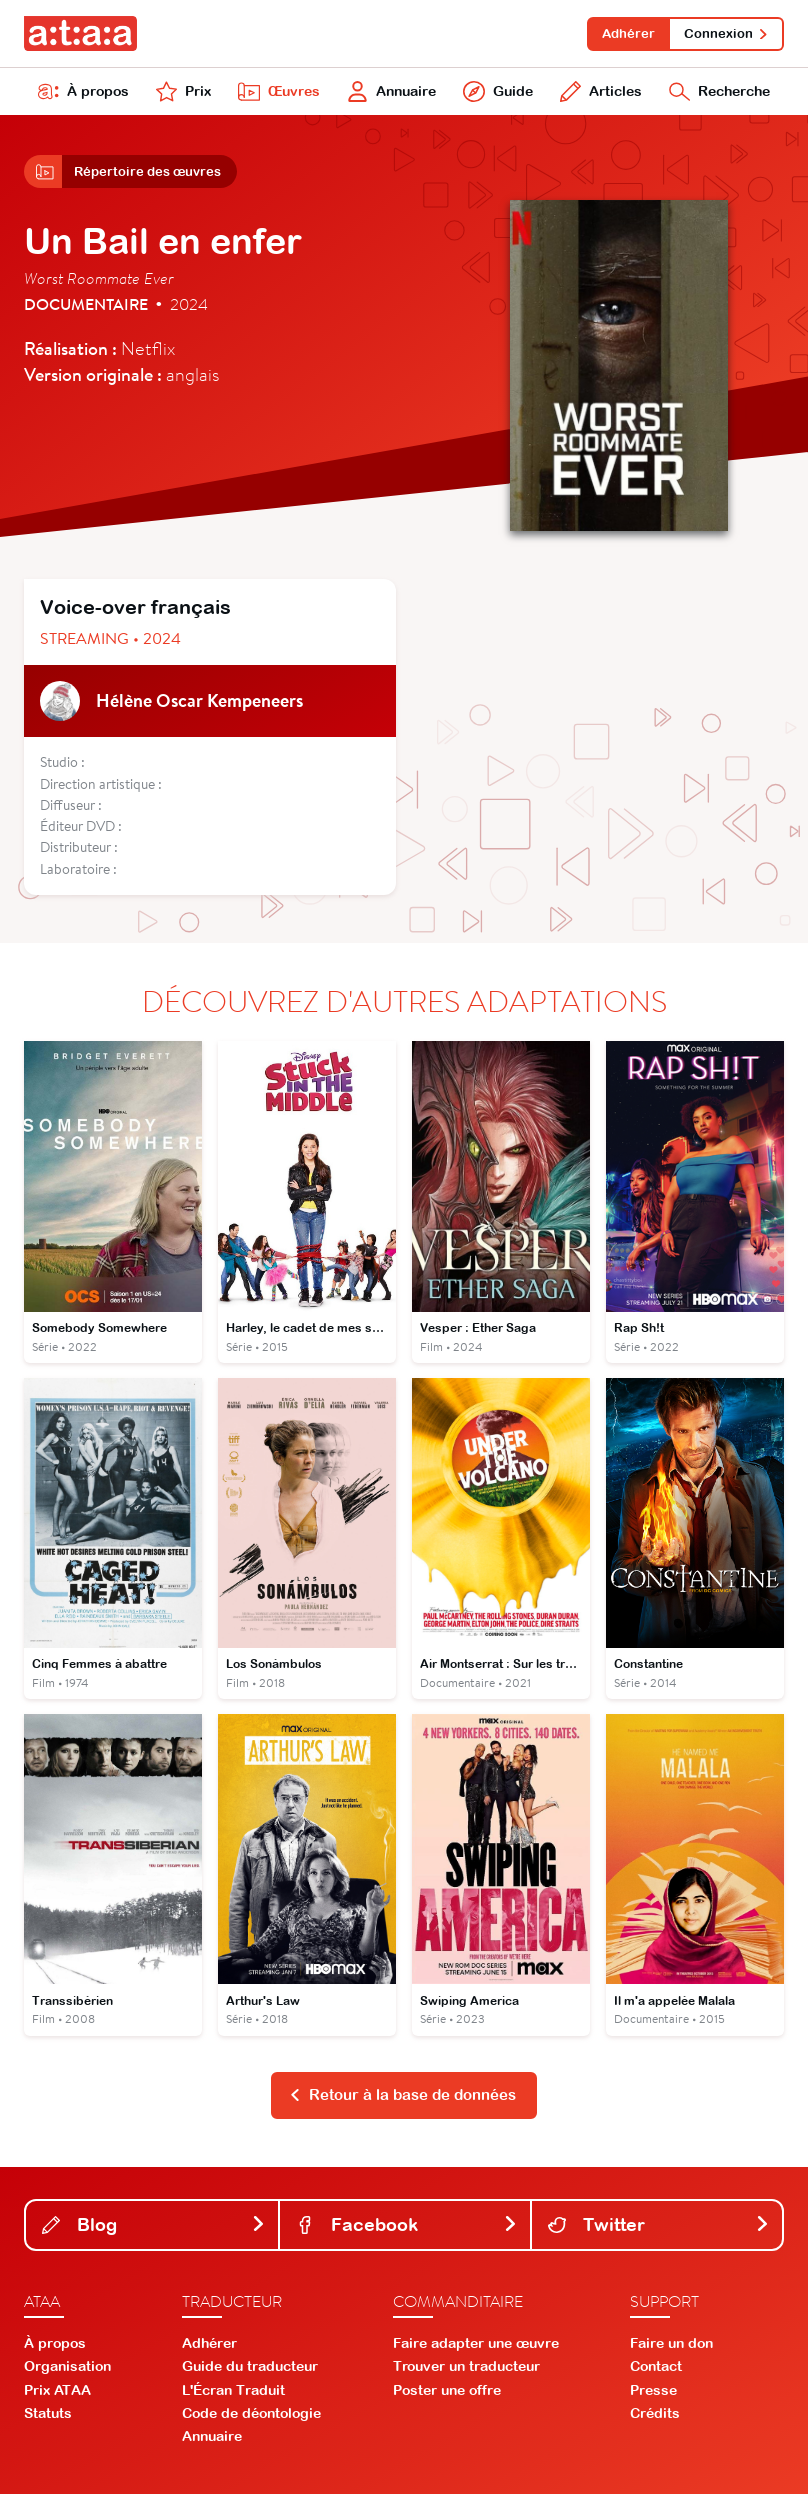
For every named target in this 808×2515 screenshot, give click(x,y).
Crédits (655, 2433)
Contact (656, 2387)
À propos (83, 98)
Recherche (716, 98)
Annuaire (386, 98)
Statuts (48, 2433)
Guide (493, 98)
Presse (653, 2410)
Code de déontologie (251, 2433)
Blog (154, 2244)
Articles (594, 98)
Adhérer (618, 34)
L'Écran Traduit (233, 2410)
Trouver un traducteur (466, 2387)
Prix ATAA (57, 2410)
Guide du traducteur (250, 2387)
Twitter (659, 2244)
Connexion (723, 34)
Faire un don (671, 2364)
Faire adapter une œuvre (476, 2364)
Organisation (67, 2387)
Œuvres (273, 98)
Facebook (407, 2244)
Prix (181, 98)
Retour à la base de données (402, 2114)
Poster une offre (447, 2410)
